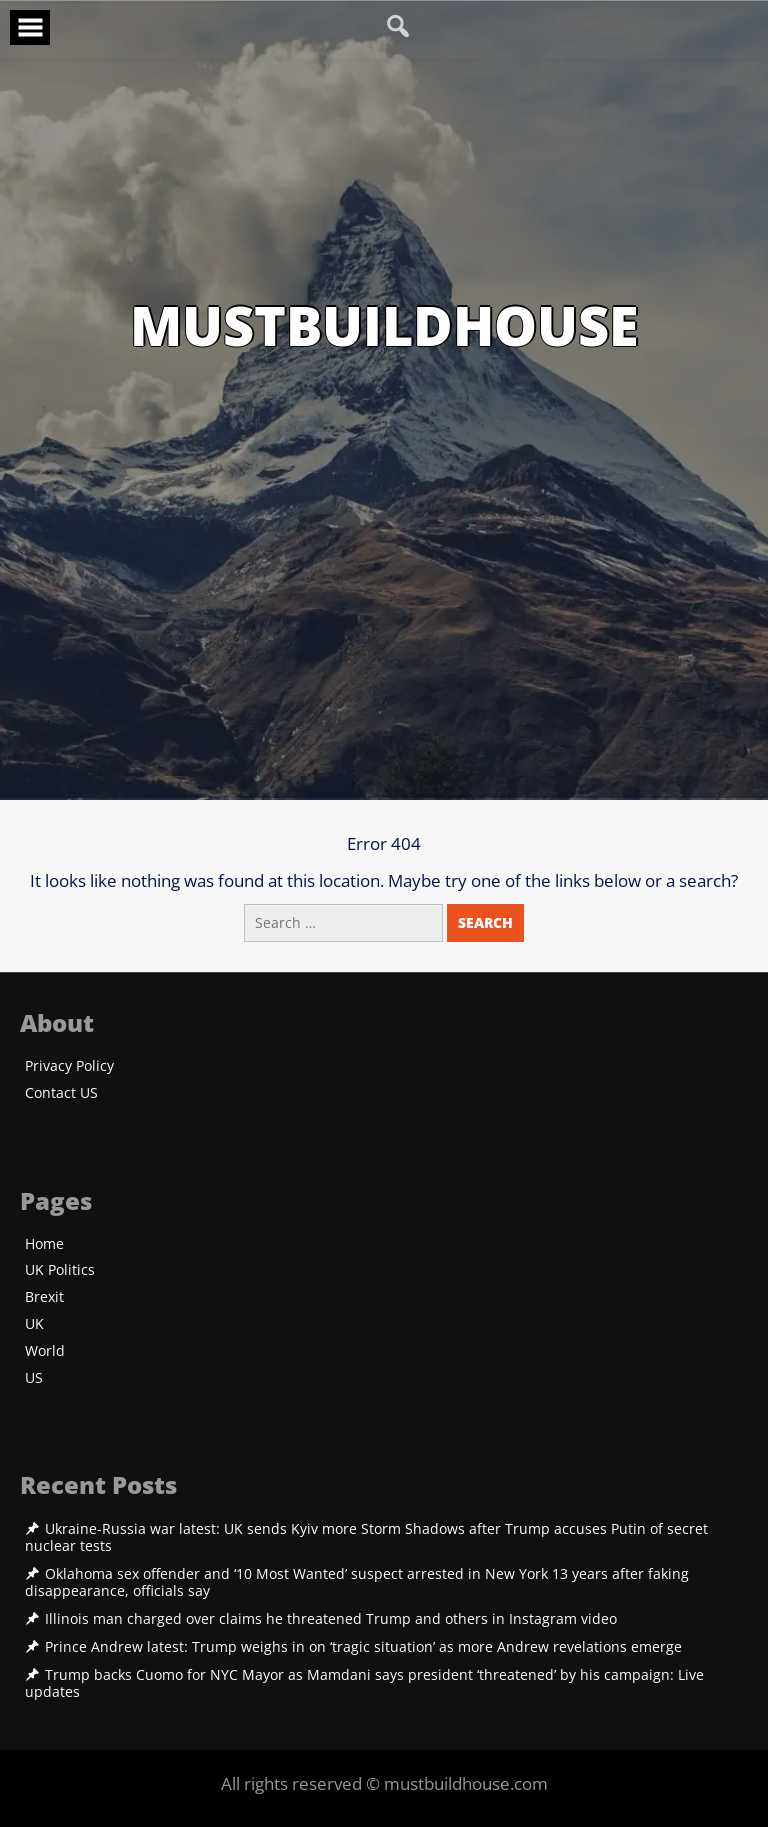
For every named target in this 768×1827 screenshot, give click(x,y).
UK (34, 1324)
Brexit (44, 1297)
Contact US (61, 1093)
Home (44, 1244)
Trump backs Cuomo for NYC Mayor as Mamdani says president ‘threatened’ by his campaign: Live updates (364, 1683)
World (45, 1351)
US (34, 1378)
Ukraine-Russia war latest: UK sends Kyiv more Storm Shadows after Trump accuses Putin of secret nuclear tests (366, 1537)
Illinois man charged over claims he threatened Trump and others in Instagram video (331, 1619)
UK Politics (60, 1270)
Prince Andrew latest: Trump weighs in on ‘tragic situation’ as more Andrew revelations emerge (363, 1647)
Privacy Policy (69, 1066)
